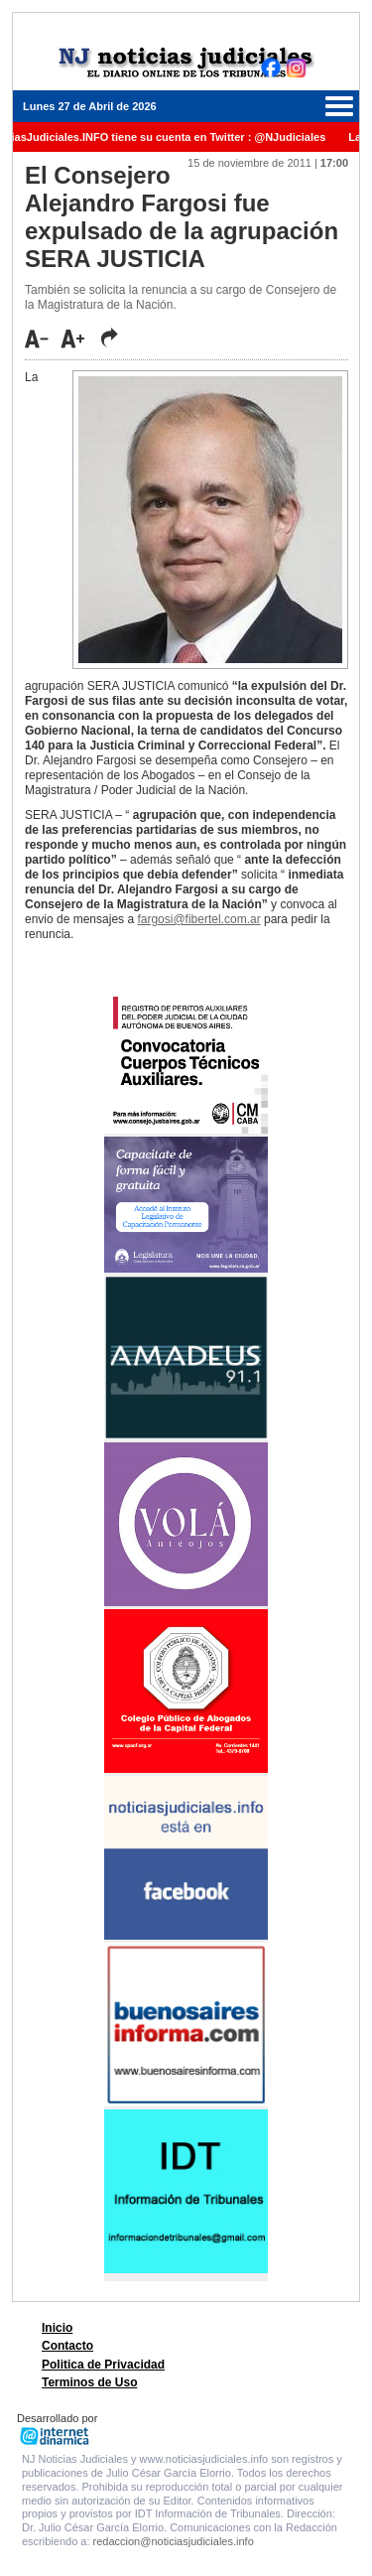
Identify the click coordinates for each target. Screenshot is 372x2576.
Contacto (67, 2346)
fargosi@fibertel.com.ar (198, 919)
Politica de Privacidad (103, 2365)
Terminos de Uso (89, 2382)
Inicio (57, 2328)
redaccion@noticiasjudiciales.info (173, 2541)
